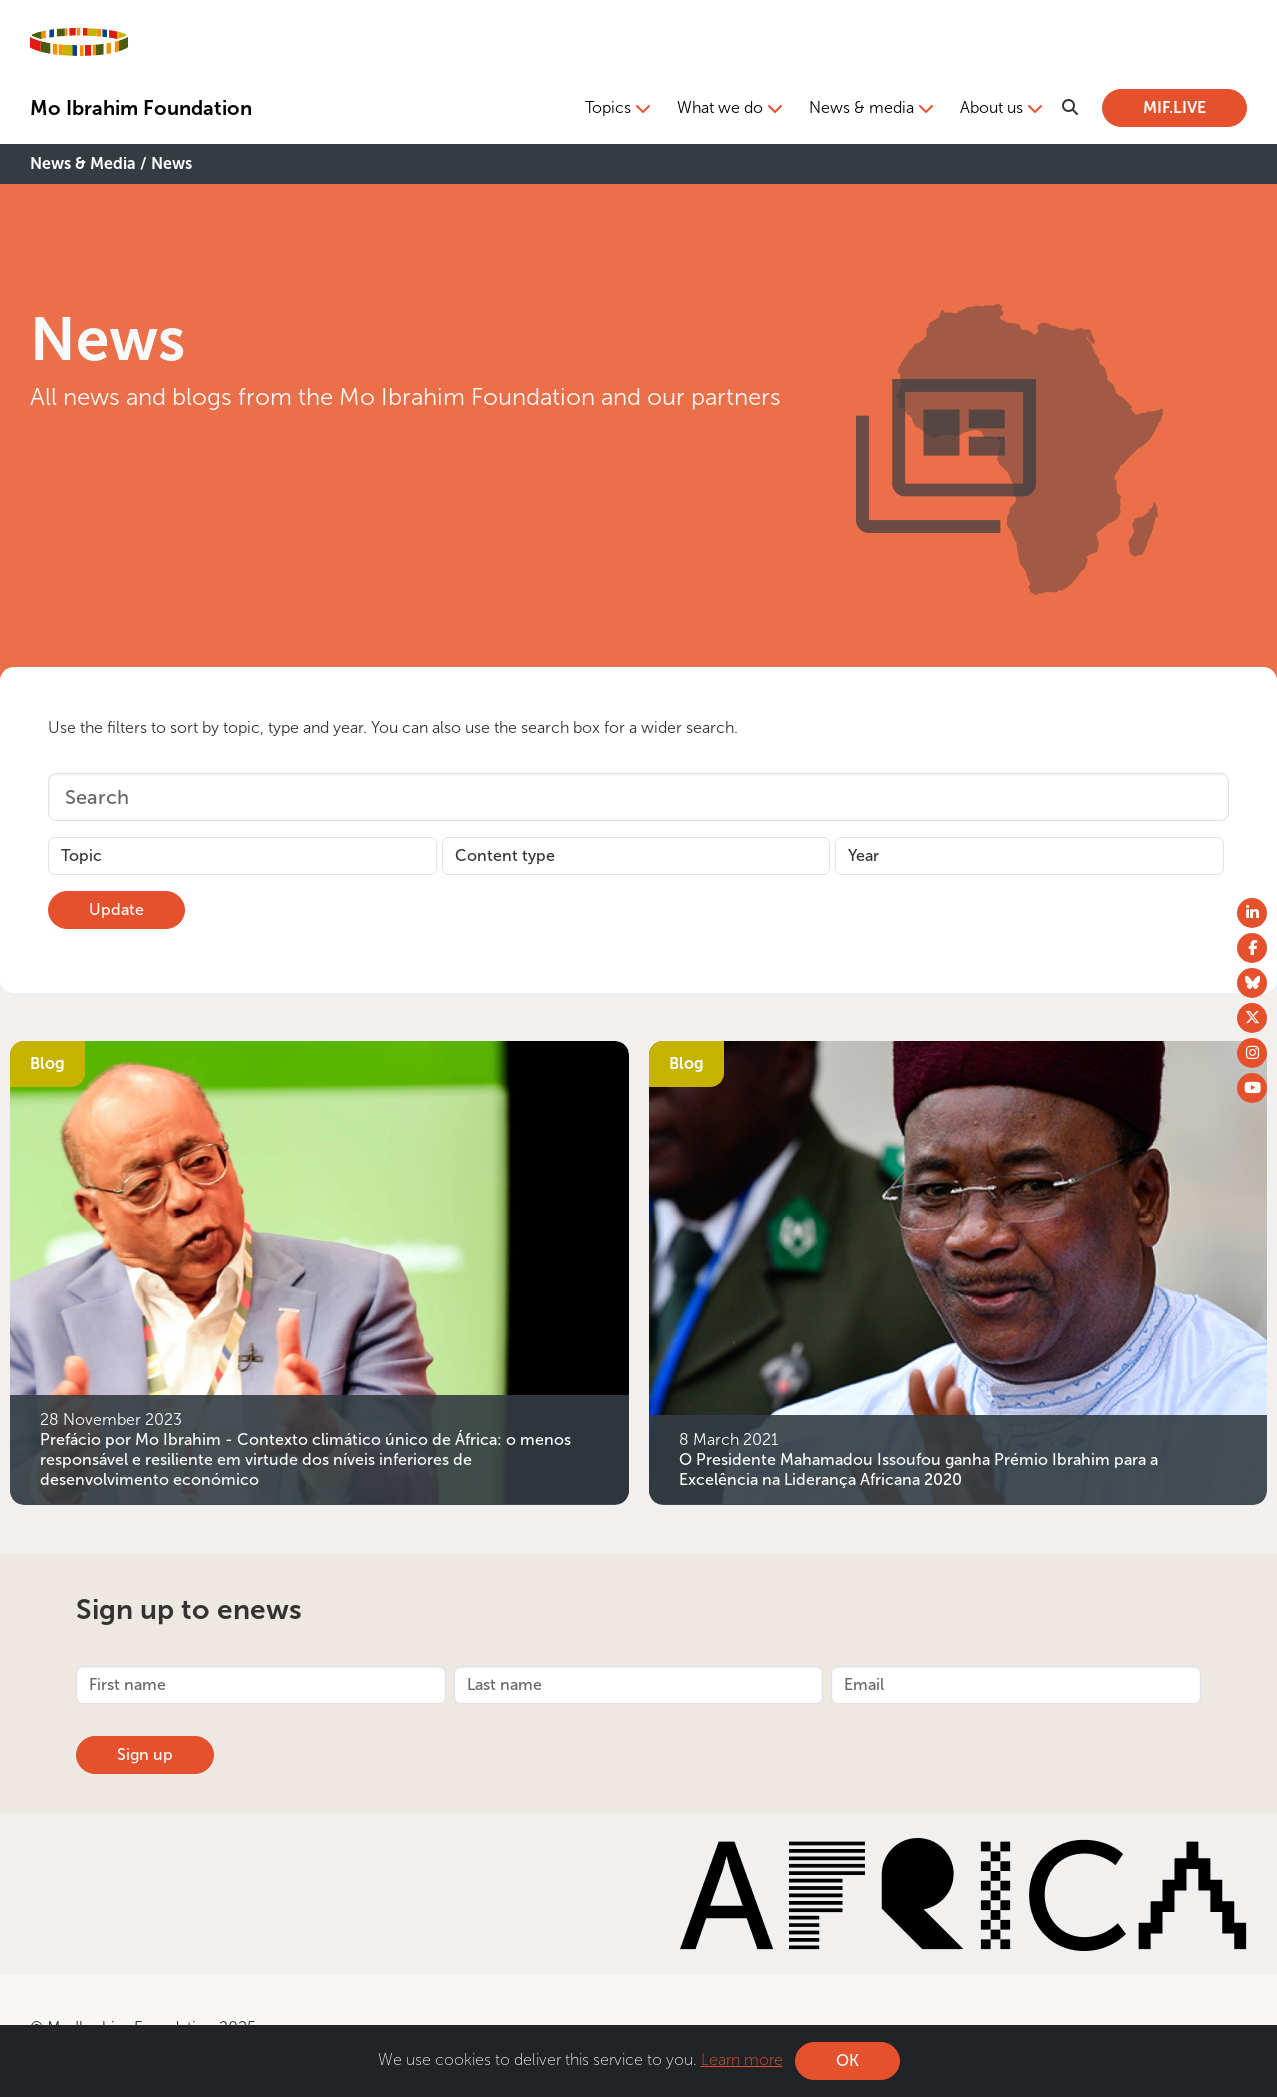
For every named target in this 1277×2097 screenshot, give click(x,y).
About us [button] (991, 107)
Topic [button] (81, 855)
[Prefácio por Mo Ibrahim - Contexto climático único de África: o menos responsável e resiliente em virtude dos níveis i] (319, 1270)
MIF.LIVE (1174, 107)
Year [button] (863, 855)
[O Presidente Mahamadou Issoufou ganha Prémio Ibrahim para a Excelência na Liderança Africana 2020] (958, 1270)
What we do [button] (720, 107)
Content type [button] (505, 855)
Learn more (742, 2059)
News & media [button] (861, 107)
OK (847, 2060)
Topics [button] (608, 107)
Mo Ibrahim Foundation (141, 108)
